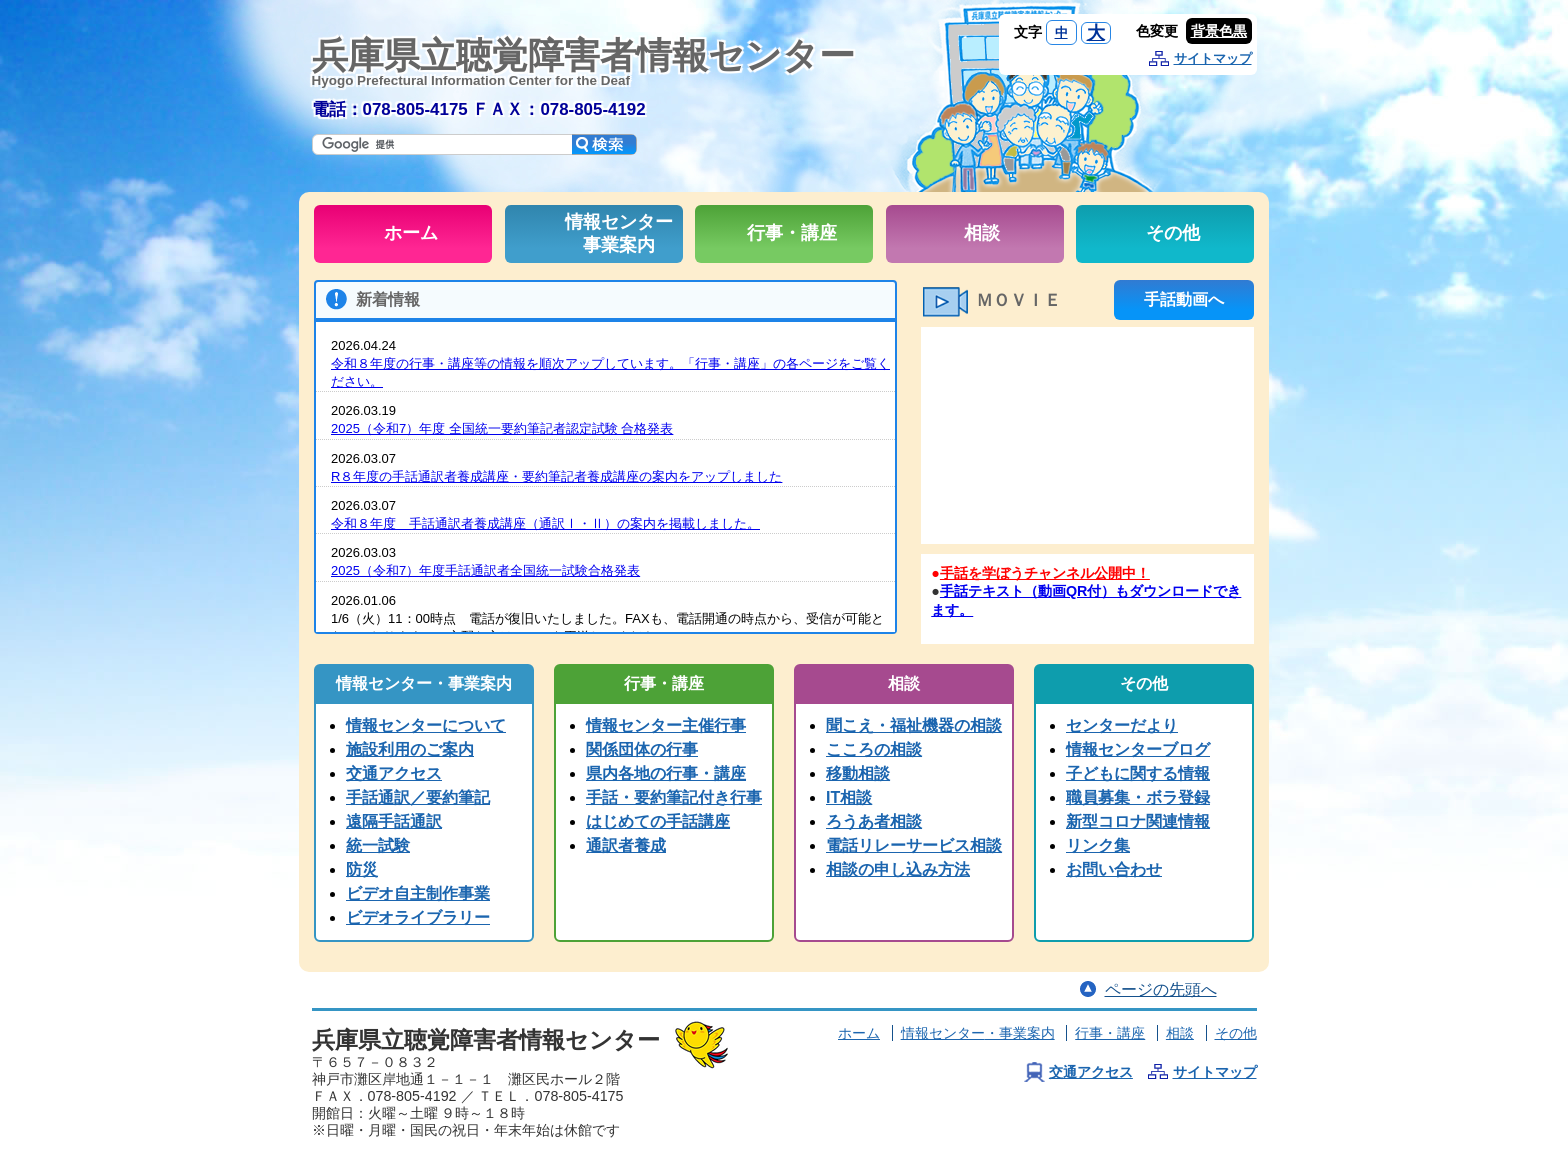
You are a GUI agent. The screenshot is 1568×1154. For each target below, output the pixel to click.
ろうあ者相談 (874, 821)
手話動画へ (1184, 299)
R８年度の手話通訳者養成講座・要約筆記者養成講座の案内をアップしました (556, 476)
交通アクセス (394, 773)
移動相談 (858, 773)
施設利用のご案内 (410, 749)
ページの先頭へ (1161, 989)
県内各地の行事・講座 (666, 773)
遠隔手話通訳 (394, 821)
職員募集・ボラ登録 (1138, 797)
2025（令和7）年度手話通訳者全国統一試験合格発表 (485, 570)
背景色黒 (1219, 31)
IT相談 (849, 797)
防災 (362, 869)
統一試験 (378, 845)
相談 (1180, 1033)
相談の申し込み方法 (898, 869)
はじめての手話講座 (658, 821)
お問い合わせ (1114, 869)
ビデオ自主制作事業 (418, 893)
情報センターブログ (1138, 749)
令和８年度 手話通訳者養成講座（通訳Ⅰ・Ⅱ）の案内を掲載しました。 (545, 523)
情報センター (978, 1033)
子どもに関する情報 (1138, 773)
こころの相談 (874, 749)
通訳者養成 (626, 845)
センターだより (1122, 725)
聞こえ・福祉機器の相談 (914, 725)
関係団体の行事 (642, 749)
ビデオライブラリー (418, 917)
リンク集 (1098, 845)
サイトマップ (1213, 58)
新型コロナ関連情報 (1138, 821)
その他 (1236, 1033)
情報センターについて (426, 725)
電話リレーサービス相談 (914, 845)
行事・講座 (1110, 1033)
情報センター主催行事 (666, 725)
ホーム (859, 1033)
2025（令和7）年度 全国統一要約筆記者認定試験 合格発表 (502, 428)
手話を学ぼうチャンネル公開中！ (1045, 573)
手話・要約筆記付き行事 (674, 797)
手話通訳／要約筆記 (418, 797)
